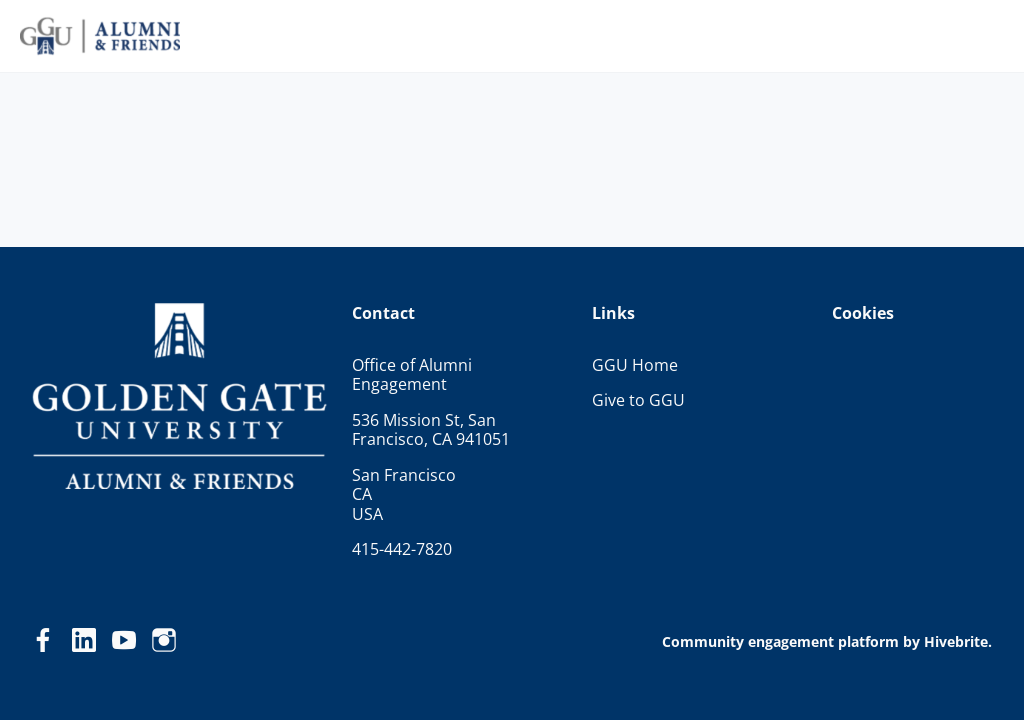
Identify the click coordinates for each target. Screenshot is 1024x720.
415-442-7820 (402, 549)
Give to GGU (638, 400)
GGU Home (635, 365)
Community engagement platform (780, 641)
